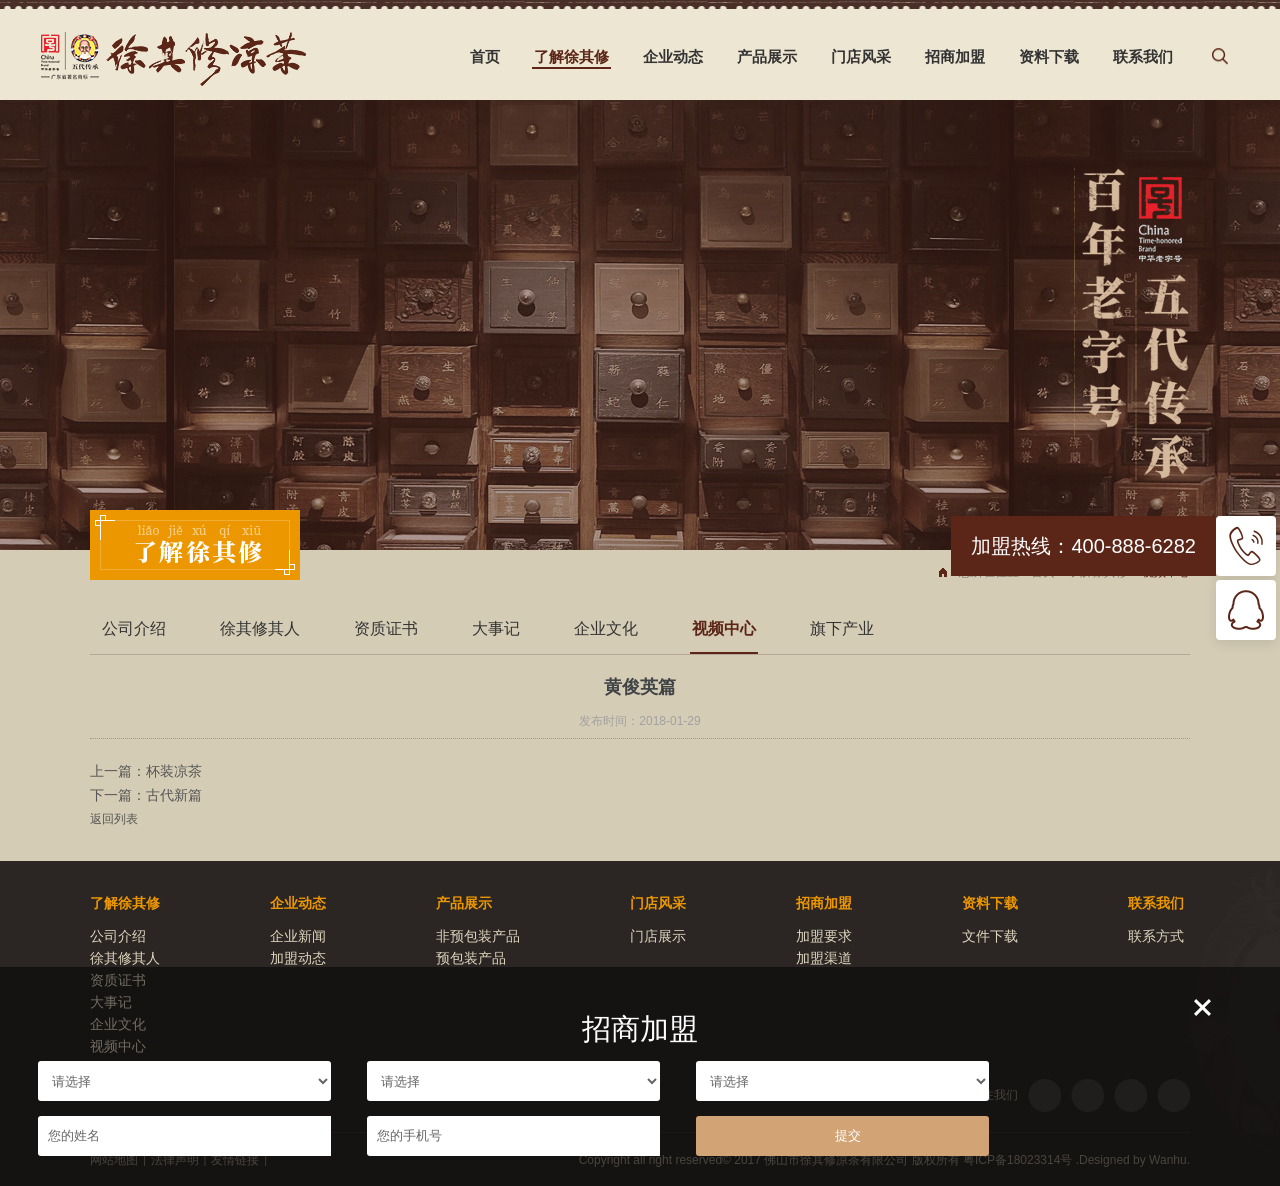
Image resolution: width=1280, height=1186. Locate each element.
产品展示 (767, 56)
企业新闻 (298, 936)
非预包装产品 (478, 936)
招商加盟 (955, 56)
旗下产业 (842, 628)
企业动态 (673, 56)
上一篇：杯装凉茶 (146, 771)
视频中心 (724, 628)
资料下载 (1049, 56)
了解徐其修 (571, 56)
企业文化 (606, 628)
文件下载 (990, 936)
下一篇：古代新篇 (146, 795)
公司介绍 (134, 628)
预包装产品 (471, 958)
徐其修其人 (260, 628)
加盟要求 (824, 936)
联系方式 (1156, 936)
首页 (485, 56)
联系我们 (1143, 56)
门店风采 (861, 56)
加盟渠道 (824, 958)
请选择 (184, 1081)
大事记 (496, 628)
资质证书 (386, 628)
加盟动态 (298, 958)
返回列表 (114, 819)
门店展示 (658, 936)
